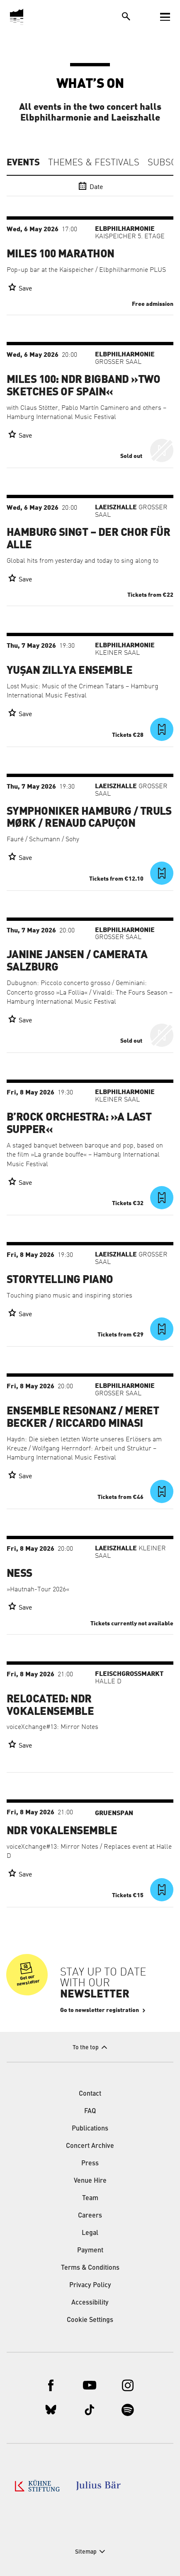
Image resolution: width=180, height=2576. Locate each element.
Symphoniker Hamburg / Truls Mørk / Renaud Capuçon (89, 817)
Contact (90, 2094)
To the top (86, 2048)
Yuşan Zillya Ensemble (69, 670)
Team (90, 2198)
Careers (90, 2216)
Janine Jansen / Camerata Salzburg (77, 961)
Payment (90, 2250)
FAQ (90, 2111)
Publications (90, 2129)
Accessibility (90, 2303)
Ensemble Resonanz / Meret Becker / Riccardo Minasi (83, 1417)
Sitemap (86, 2552)
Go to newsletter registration (99, 2010)
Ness (19, 1573)
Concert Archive (90, 2146)
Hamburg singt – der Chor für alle (88, 538)
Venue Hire (90, 2181)
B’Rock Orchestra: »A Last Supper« (79, 1123)
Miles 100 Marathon (60, 254)
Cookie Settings (90, 2320)
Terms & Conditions (90, 2268)
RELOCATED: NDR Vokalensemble (50, 1705)
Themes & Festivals (93, 162)
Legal (90, 2233)
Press (90, 2163)
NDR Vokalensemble (62, 1830)
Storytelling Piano (60, 1279)
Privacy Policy (90, 2285)
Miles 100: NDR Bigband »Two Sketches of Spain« (84, 385)
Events (23, 162)
